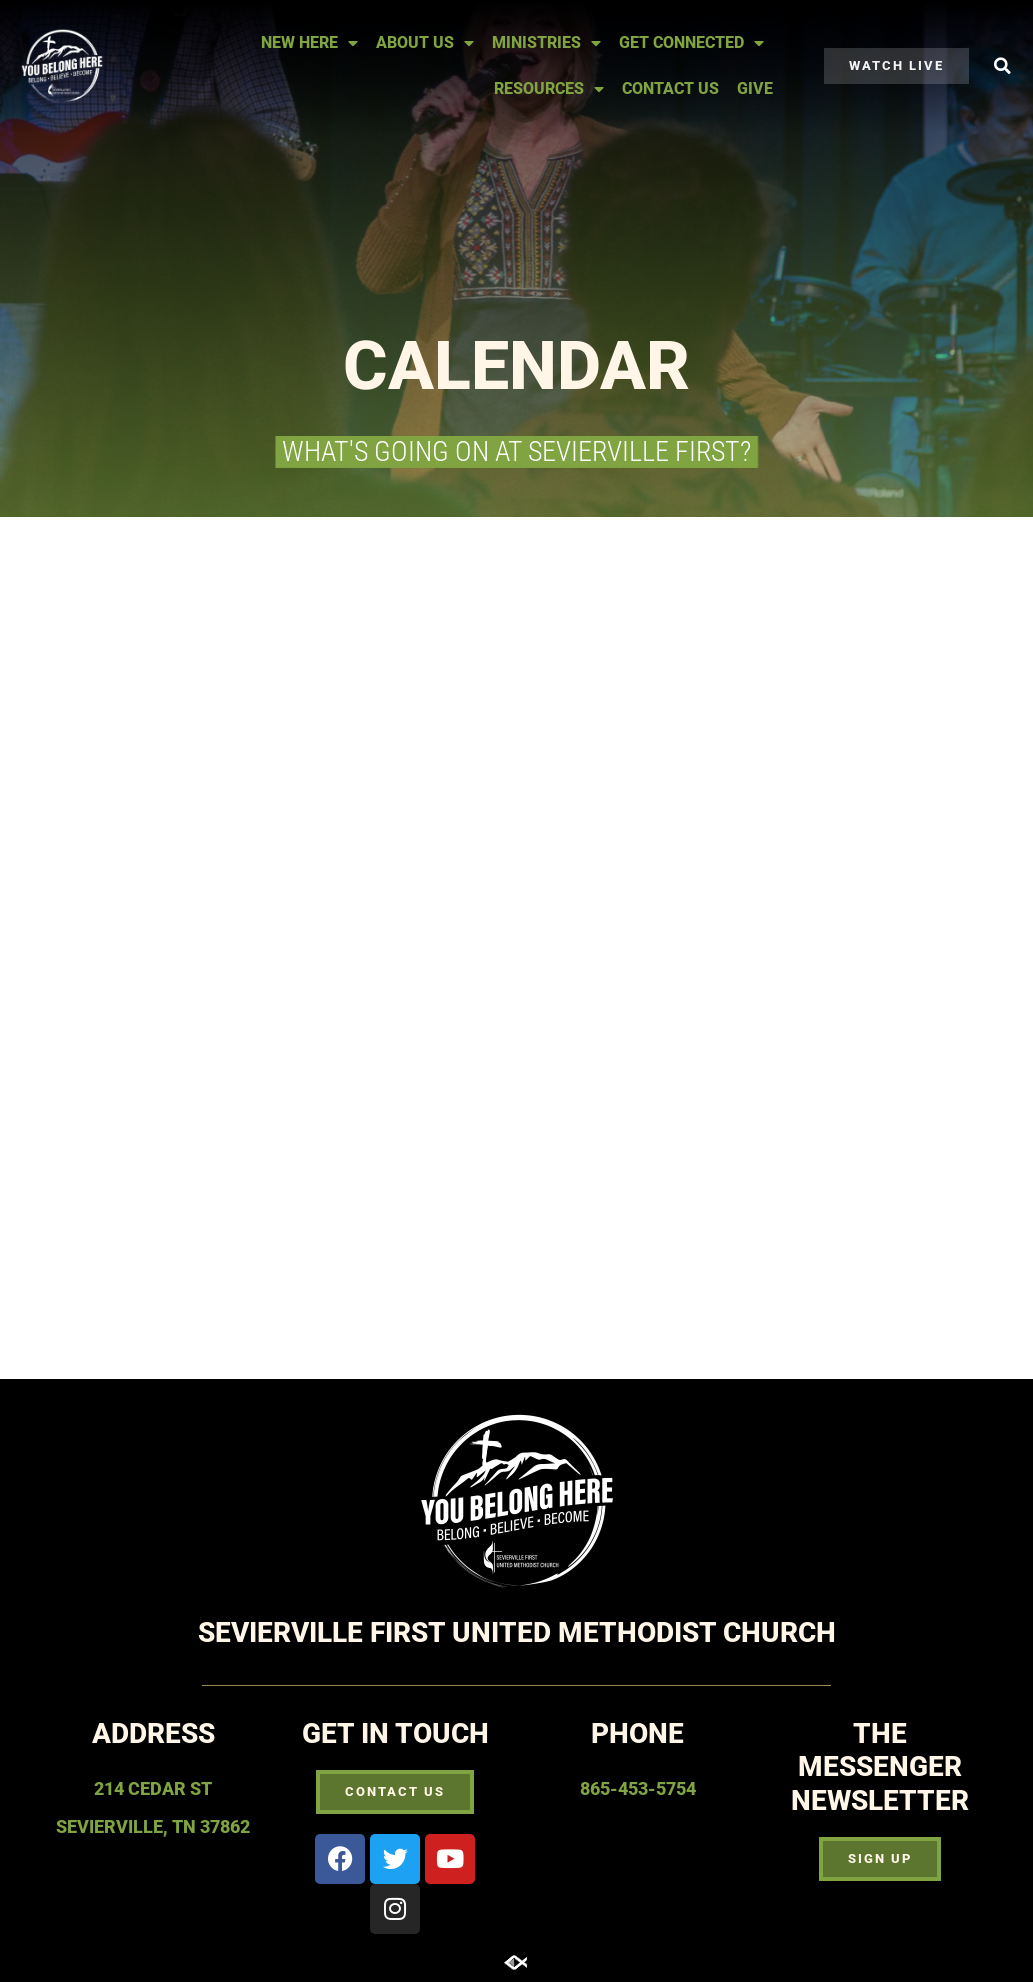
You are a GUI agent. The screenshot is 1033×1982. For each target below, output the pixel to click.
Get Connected (691, 43)
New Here (309, 43)
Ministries (546, 43)
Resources (549, 89)
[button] (1002, 66)
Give (755, 88)
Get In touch (395, 1733)
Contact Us (670, 88)
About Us (425, 43)
